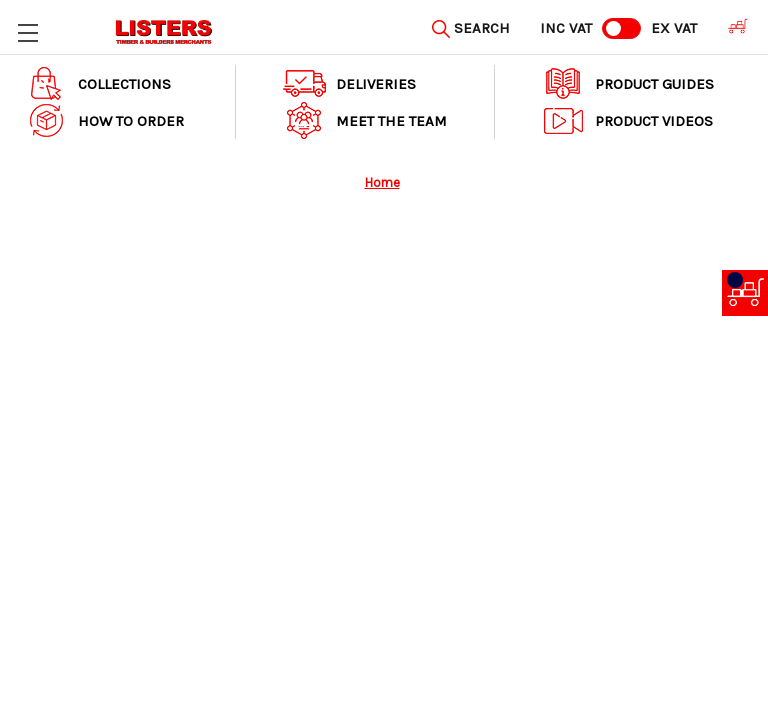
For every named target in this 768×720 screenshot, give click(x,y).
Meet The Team (365, 120)
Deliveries (349, 83)
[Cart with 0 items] (732, 26)
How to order (104, 120)
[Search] (471, 26)
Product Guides (628, 83)
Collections (98, 83)
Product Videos (627, 120)
